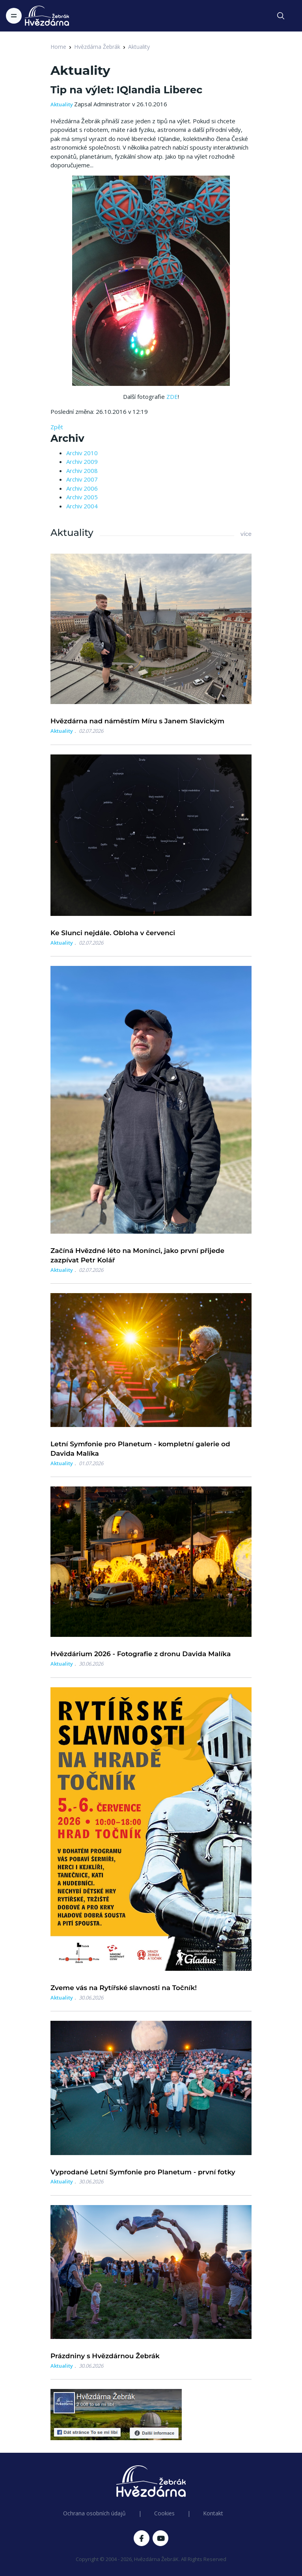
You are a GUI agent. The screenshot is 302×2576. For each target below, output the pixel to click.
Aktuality (139, 46)
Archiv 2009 (82, 461)
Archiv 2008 (82, 470)
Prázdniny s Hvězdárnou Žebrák (105, 2356)
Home (58, 46)
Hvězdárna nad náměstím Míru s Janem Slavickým (137, 721)
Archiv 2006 (82, 488)
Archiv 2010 (82, 453)
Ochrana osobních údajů (94, 2513)
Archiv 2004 (82, 506)
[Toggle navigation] (14, 16)
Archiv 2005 (82, 497)
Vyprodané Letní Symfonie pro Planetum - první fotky (142, 2172)
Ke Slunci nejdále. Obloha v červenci (112, 933)
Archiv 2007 (82, 479)
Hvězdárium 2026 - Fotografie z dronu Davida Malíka (140, 1654)
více (246, 533)
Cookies (164, 2513)
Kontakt (213, 2513)
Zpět (56, 427)
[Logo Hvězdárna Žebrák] (47, 16)
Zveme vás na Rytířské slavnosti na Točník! (123, 1988)
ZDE (172, 396)
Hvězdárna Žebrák (97, 46)
